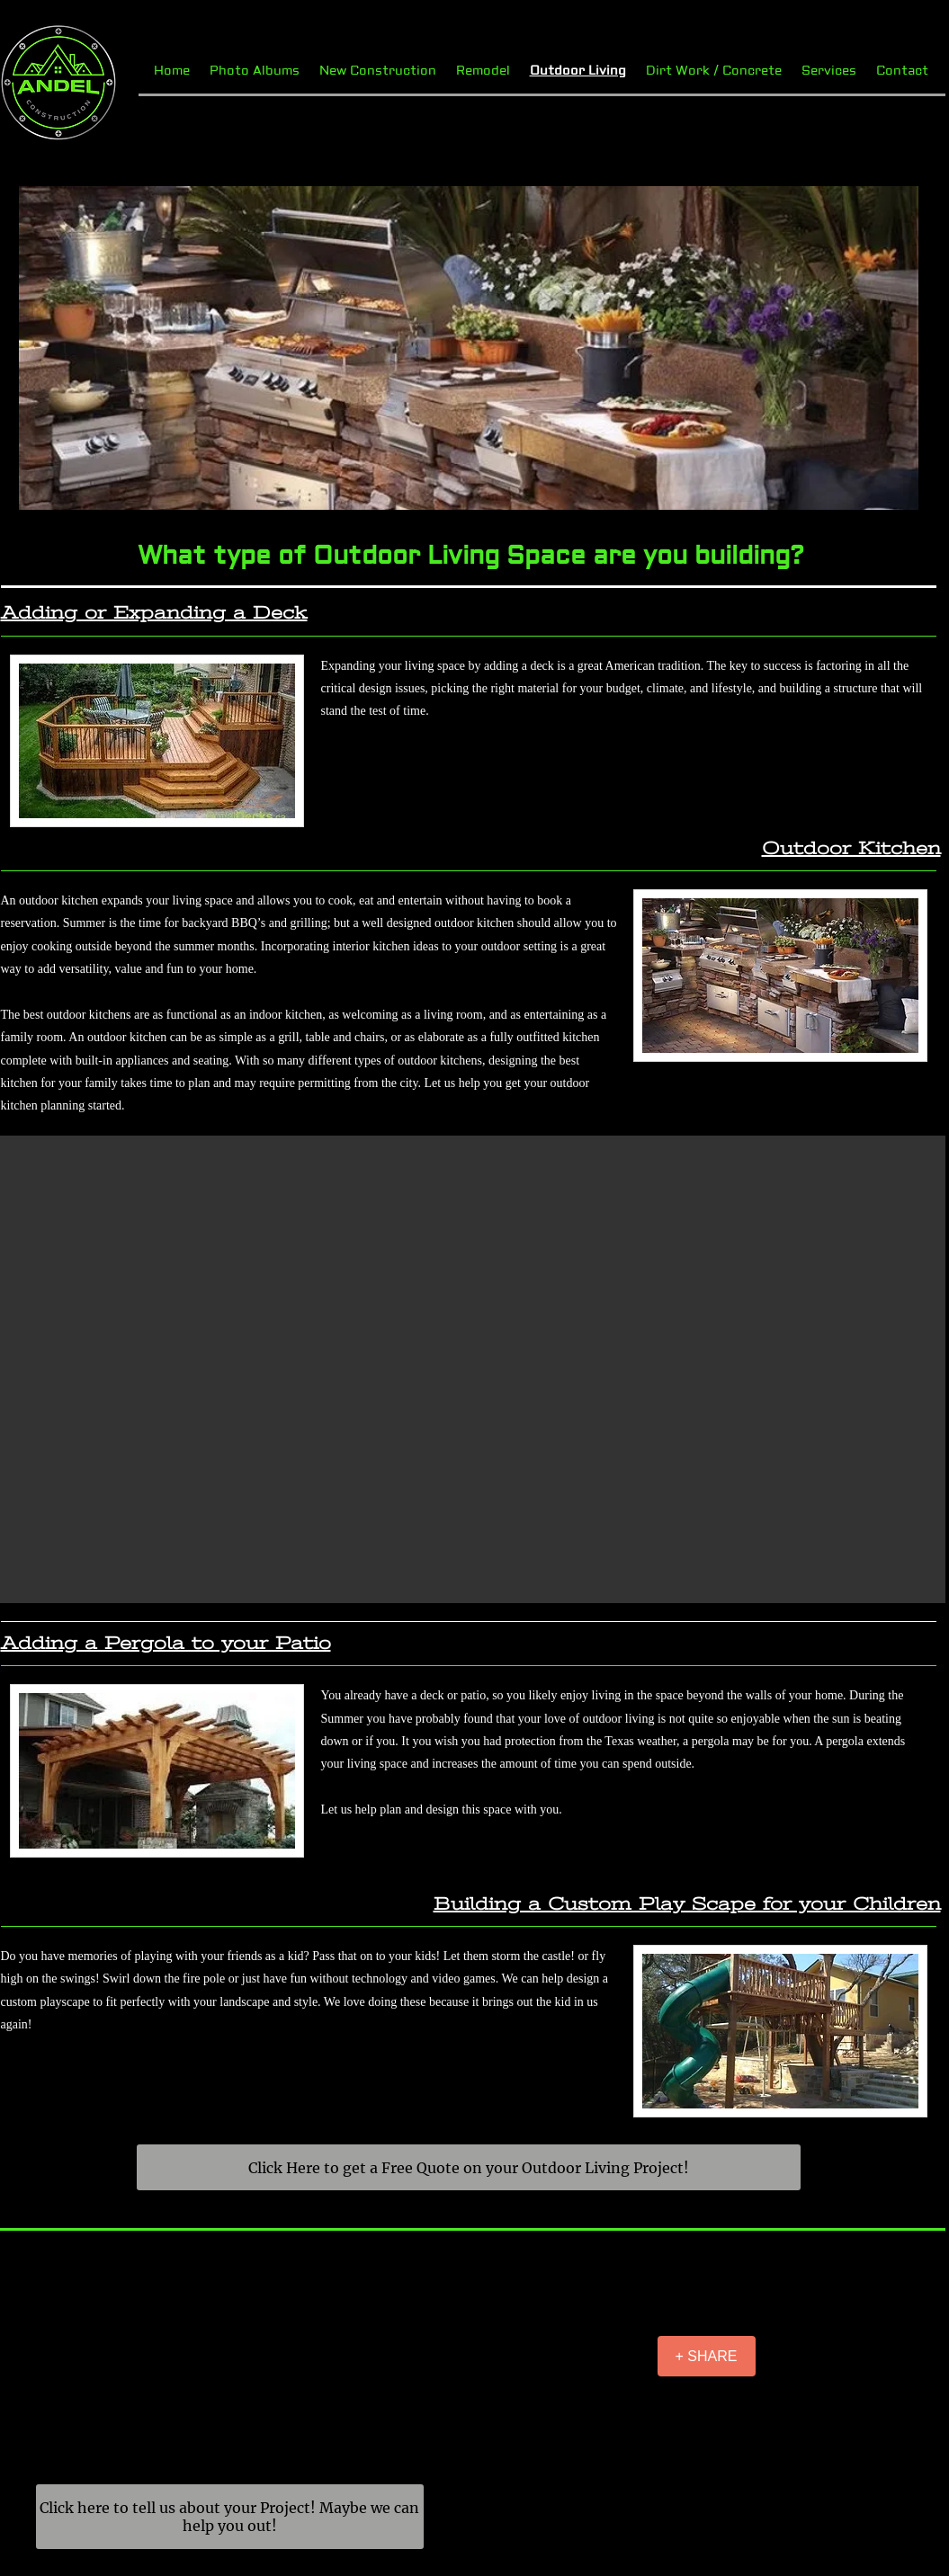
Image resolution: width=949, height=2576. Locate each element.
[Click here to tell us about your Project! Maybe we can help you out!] (230, 2516)
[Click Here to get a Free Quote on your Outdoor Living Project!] (469, 2167)
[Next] (893, 348)
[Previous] (44, 348)
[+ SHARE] (707, 2356)
